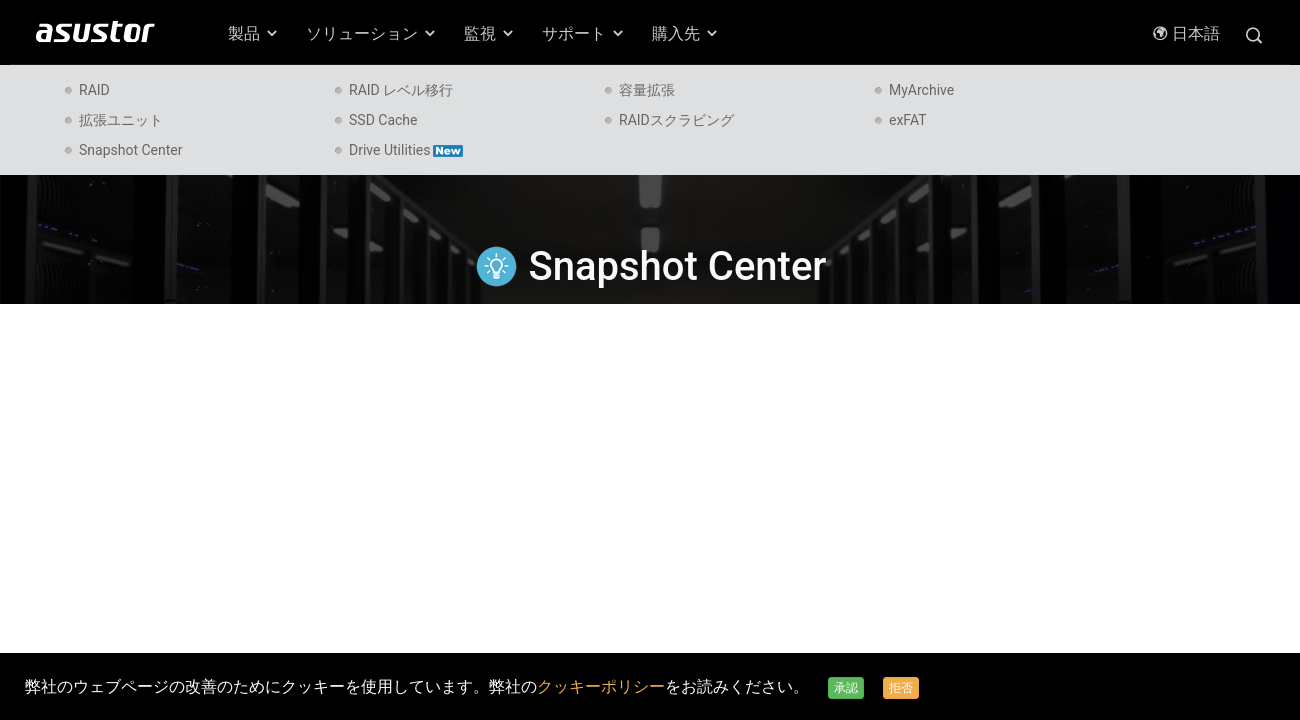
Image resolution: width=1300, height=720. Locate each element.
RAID (94, 90)
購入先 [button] (686, 33)
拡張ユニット (121, 120)
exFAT (908, 120)
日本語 (1186, 33)
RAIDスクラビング (676, 120)
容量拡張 (647, 90)
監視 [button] (490, 33)
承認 (846, 688)
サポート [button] (584, 33)
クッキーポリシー (601, 686)
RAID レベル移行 (401, 90)
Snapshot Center (131, 150)
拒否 (901, 688)
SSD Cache (383, 120)
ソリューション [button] (372, 33)
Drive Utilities (406, 150)
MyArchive (921, 90)
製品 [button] (254, 33)
